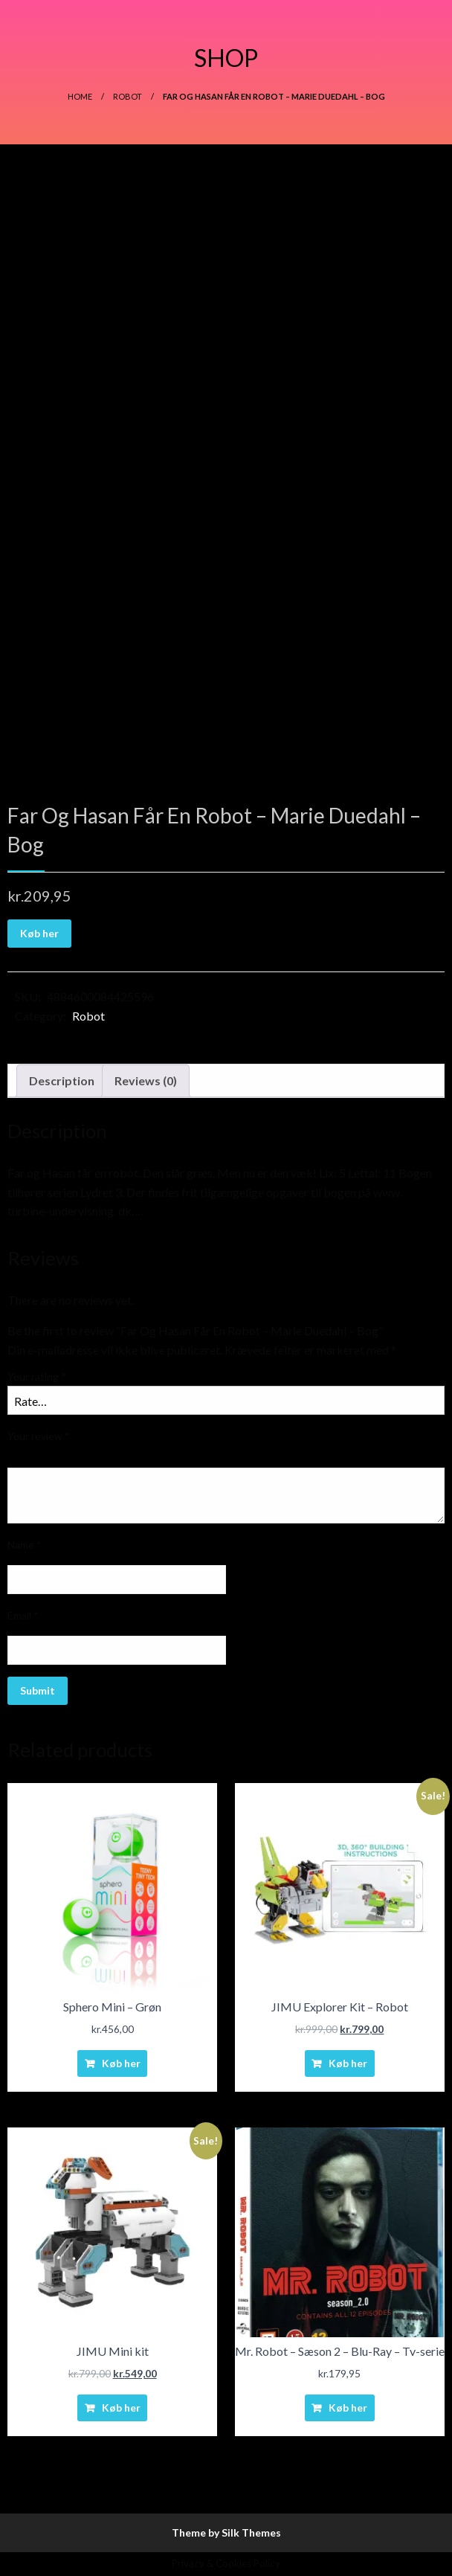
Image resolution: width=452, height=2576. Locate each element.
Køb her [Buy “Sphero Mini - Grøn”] (121, 2063)
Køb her (39, 933)
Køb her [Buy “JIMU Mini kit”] (121, 2407)
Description (61, 1080)
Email (23, 1615)
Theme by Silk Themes (226, 2532)
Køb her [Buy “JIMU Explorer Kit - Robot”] (348, 2063)
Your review (38, 1436)
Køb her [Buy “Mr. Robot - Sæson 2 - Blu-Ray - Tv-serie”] (348, 2407)
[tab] (61, 1080)
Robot (127, 96)
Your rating (36, 1376)
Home (80, 96)
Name (24, 1544)
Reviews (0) (145, 1080)
